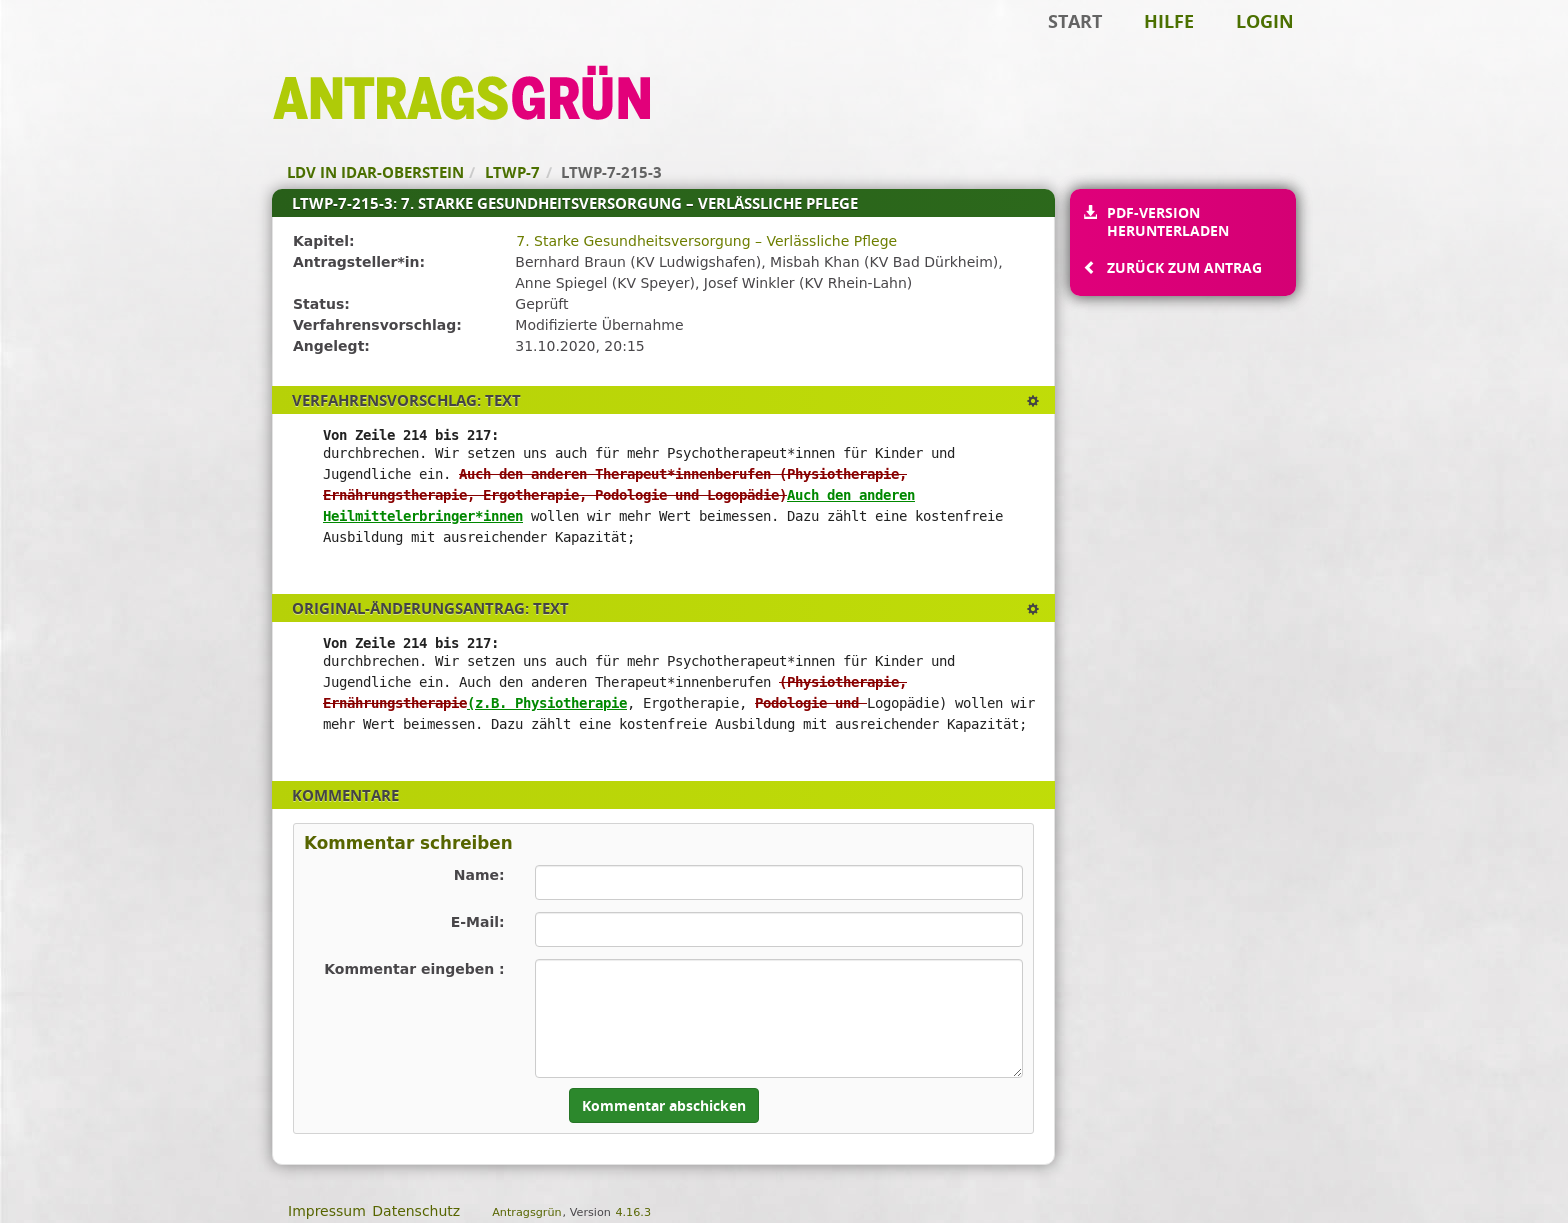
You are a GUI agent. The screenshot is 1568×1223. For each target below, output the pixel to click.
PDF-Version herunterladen (1167, 221)
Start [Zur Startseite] (1075, 21)
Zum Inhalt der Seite (83, 46)
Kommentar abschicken (664, 1105)
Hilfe (1169, 21)
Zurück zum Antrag (1184, 267)
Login (1265, 21)
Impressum (327, 1211)
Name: (479, 875)
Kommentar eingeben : (414, 969)
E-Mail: (478, 922)
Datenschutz (416, 1211)
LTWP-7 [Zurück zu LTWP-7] (512, 172)
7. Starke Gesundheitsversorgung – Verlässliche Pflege (706, 241)
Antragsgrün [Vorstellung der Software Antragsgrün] (526, 1212)
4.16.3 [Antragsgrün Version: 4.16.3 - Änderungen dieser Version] (633, 1212)
